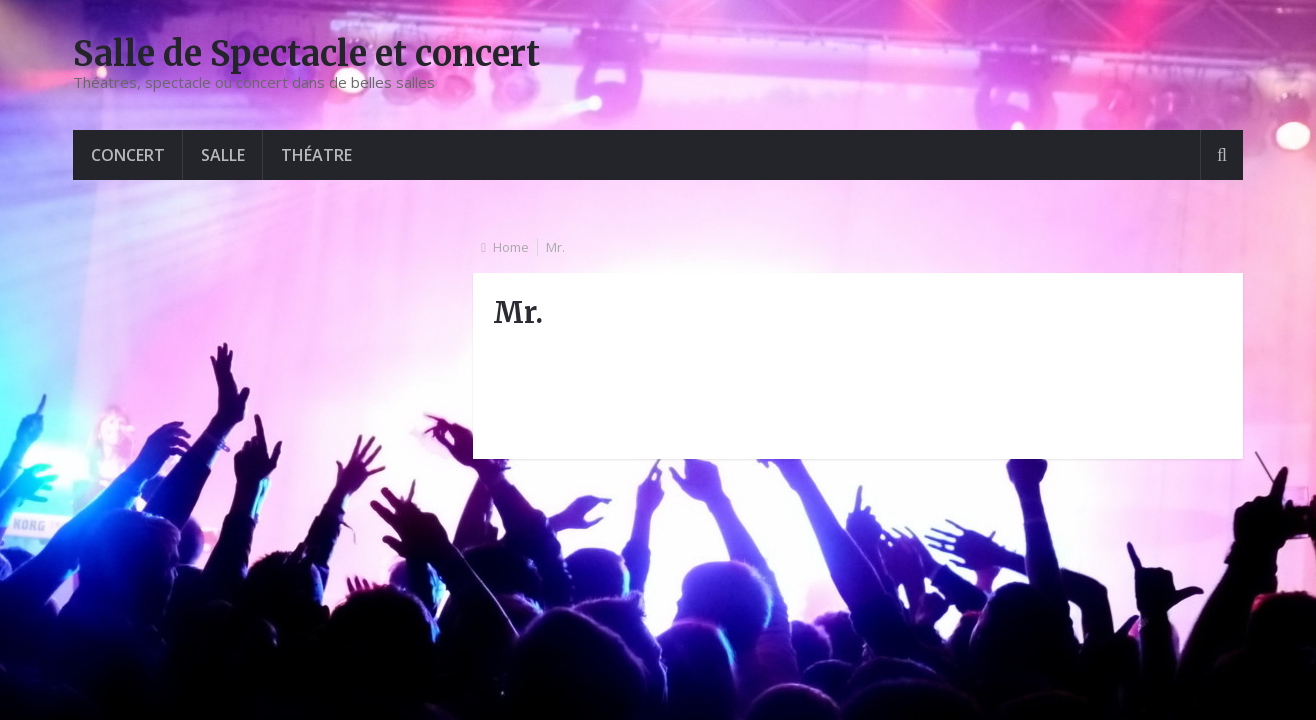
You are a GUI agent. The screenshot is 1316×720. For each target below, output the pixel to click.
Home (511, 247)
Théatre (316, 155)
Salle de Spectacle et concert (306, 54)
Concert (128, 155)
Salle (223, 155)
